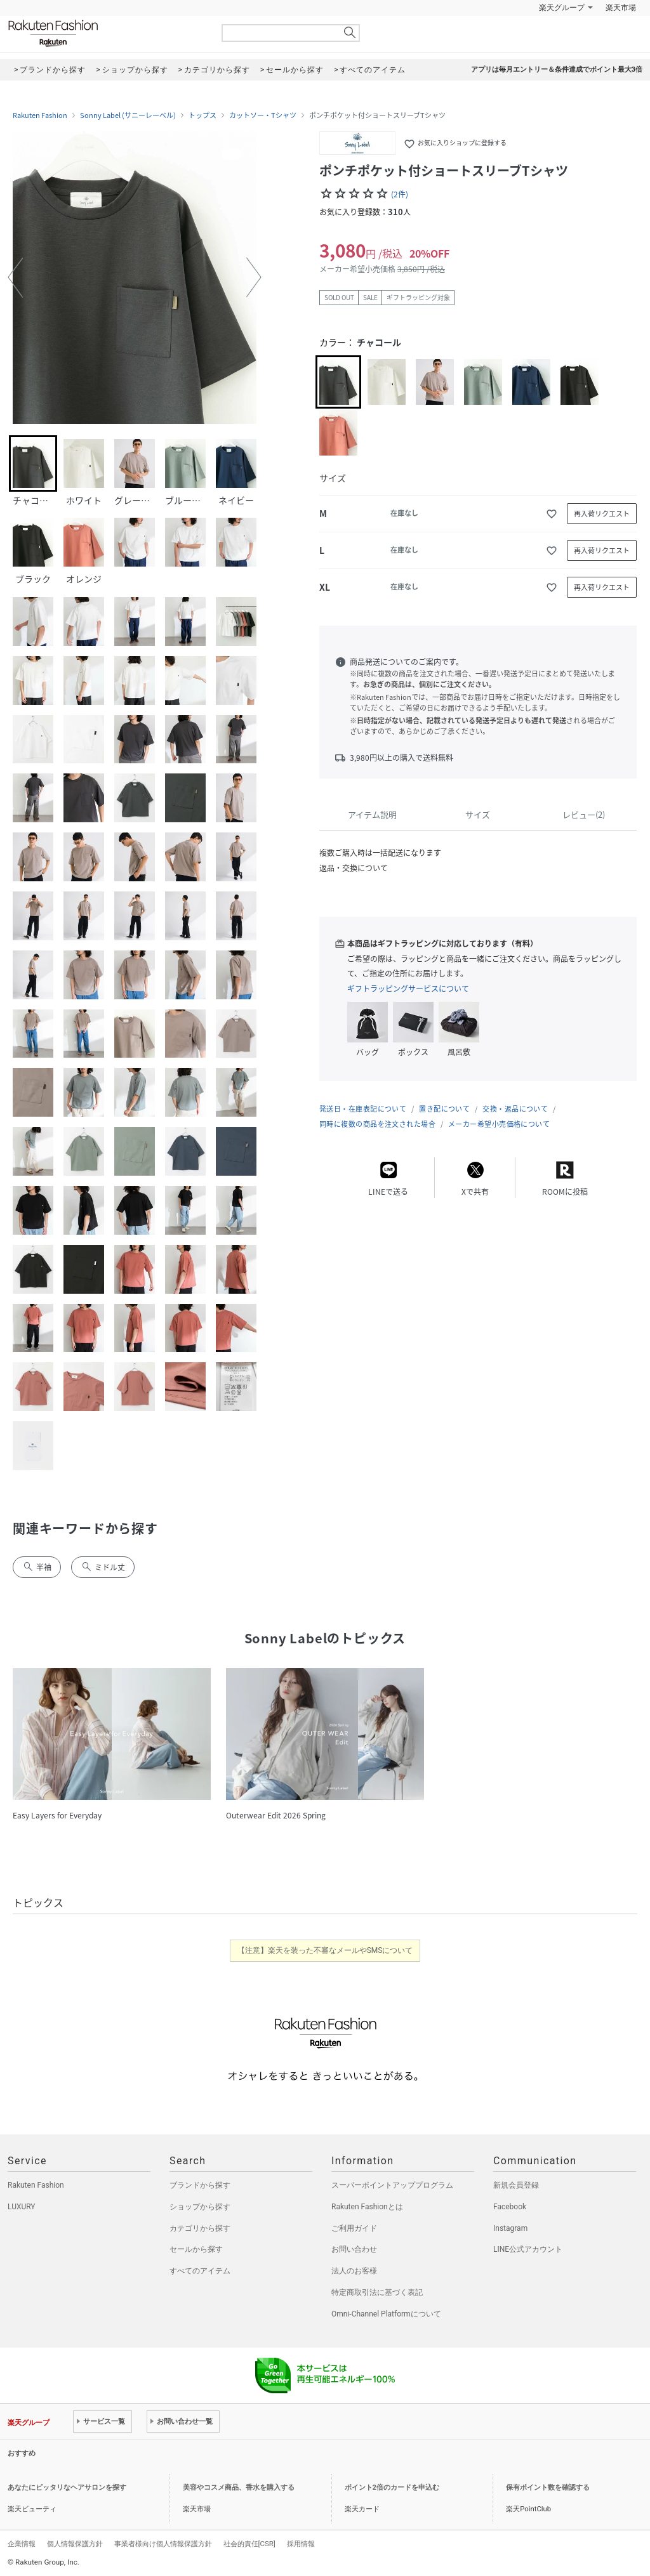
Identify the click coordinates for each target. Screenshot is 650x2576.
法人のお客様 (354, 2270)
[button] (15, 277)
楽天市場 (621, 7)
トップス (202, 115)
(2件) (399, 194)
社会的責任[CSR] (249, 2543)
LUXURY (22, 2206)
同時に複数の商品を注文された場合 (377, 1124)
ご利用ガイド (354, 2228)
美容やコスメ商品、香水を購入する (239, 2487)
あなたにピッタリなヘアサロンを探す (67, 2487)
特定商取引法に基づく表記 (377, 2292)
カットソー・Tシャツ (262, 115)
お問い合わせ (354, 2249)
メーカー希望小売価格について (499, 1124)
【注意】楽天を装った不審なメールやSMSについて (325, 1950)
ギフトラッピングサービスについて (408, 988)
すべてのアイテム (199, 2270)
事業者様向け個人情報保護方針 (163, 2543)
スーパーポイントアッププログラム (392, 2185)
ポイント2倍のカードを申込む (392, 2487)
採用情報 (301, 2543)
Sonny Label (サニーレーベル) (128, 115)
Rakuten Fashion (106, 33)
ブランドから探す (199, 2185)
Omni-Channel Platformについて (386, 2314)
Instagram (510, 2228)
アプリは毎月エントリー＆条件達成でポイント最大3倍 (556, 69)
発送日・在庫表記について (362, 1108)
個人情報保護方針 (75, 2543)
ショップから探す (199, 2206)
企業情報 (22, 2543)
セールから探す (196, 2249)
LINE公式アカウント (527, 2249)
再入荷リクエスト (602, 513)
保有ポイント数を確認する (548, 2487)
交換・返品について (515, 1108)
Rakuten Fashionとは (367, 2206)
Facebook (509, 2206)
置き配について (444, 1108)
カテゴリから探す (199, 2228)
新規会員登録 (516, 2185)
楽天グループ (562, 7)
